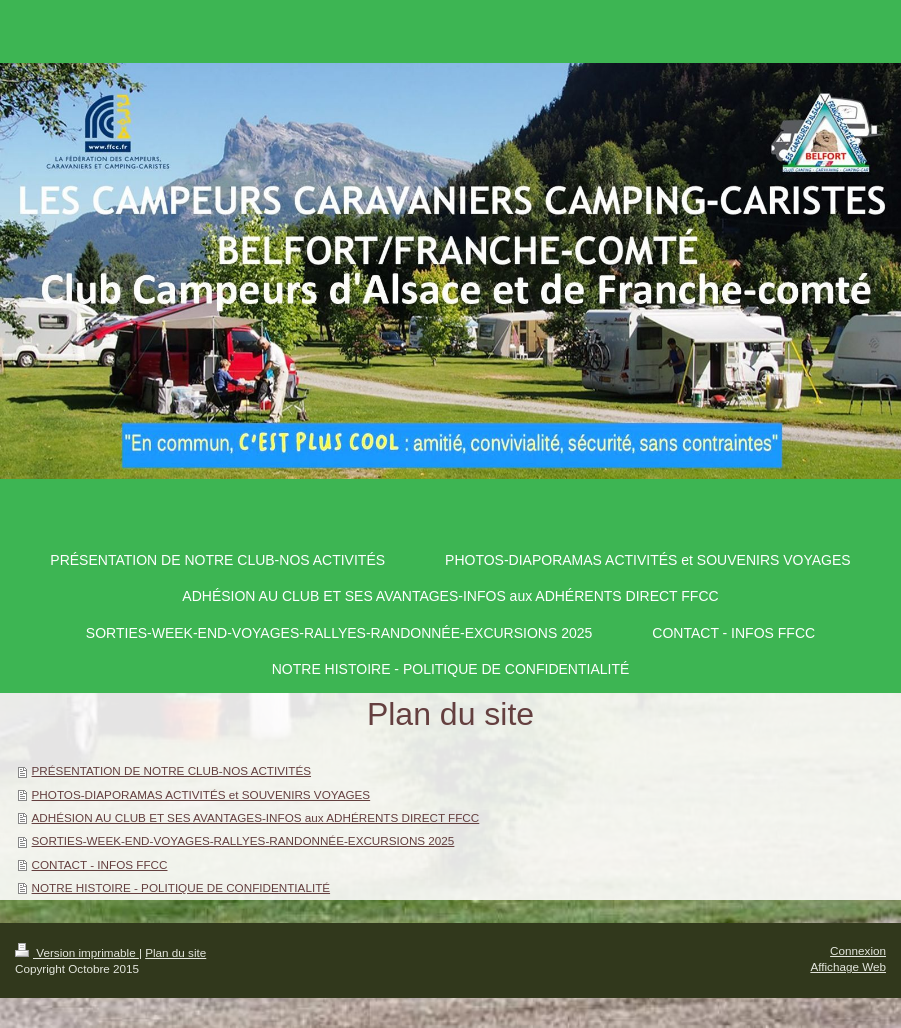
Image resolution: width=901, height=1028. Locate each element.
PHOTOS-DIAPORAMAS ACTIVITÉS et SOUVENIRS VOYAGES (201, 794)
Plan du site (175, 952)
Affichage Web (848, 966)
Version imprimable (77, 952)
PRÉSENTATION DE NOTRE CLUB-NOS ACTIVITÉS (171, 770)
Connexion (858, 950)
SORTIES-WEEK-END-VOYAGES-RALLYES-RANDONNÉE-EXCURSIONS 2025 (243, 840)
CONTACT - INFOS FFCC (100, 864)
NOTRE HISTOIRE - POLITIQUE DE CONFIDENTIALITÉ (181, 887)
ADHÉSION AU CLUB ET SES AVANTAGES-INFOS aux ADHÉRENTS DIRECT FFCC (256, 817)
